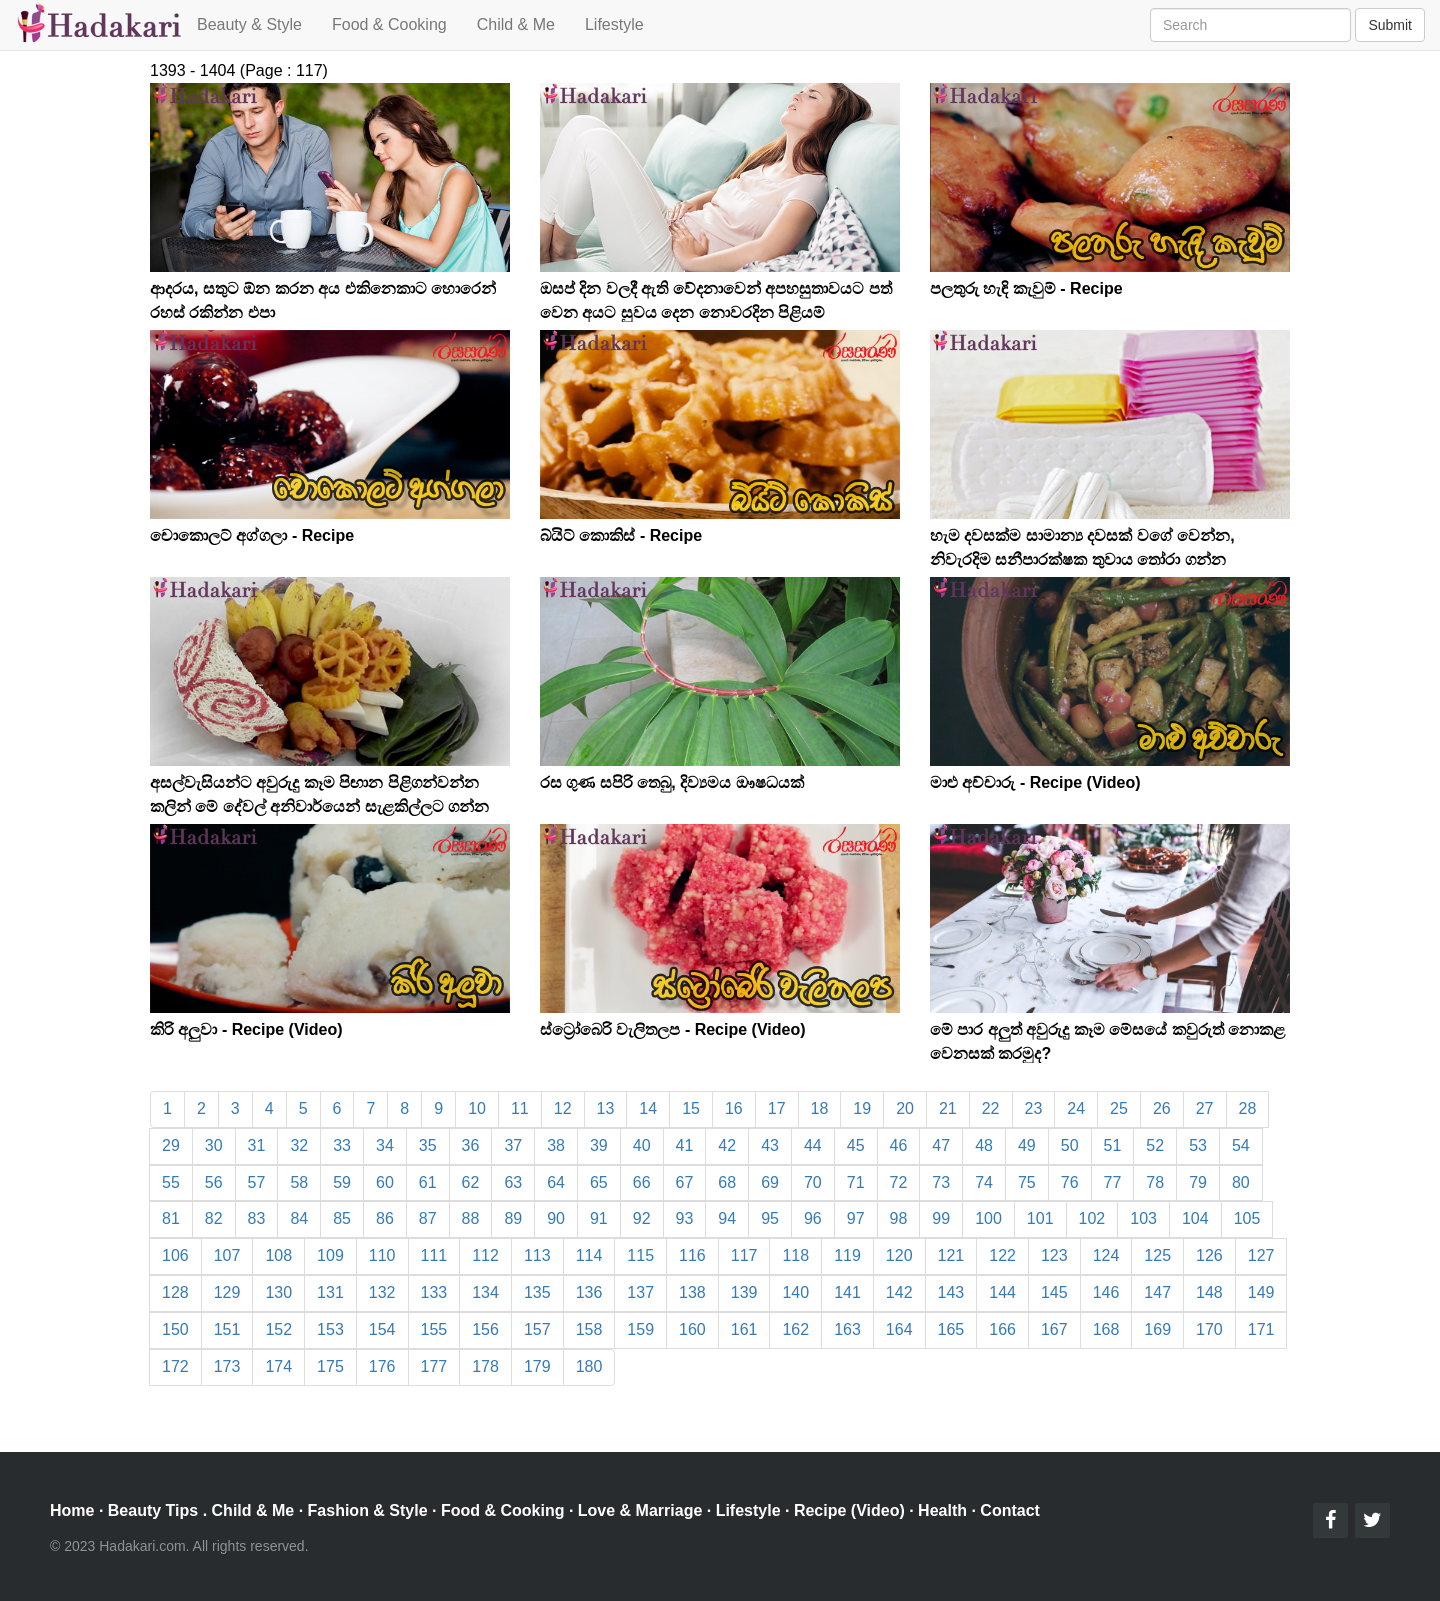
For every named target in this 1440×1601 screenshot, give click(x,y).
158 (589, 1329)
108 (278, 1255)
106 (175, 1255)
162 (795, 1329)
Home (72, 1510)
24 (1076, 1108)
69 (770, 1182)
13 (606, 1108)
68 (727, 1182)
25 (1119, 1108)
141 (847, 1292)
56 (214, 1182)
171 (1261, 1329)
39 (599, 1145)
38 (556, 1145)
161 (744, 1329)
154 (382, 1329)
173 (227, 1366)
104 (1195, 1218)
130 (278, 1292)
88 (471, 1218)
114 (589, 1255)
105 (1247, 1218)
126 (1209, 1255)
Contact (1010, 1510)
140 (795, 1292)
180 (589, 1366)
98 (899, 1218)
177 (434, 1366)
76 (1070, 1182)
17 (777, 1108)
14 (648, 1108)
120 (899, 1255)
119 (847, 1255)
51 (1113, 1145)
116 (692, 1255)
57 (257, 1182)
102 (1092, 1218)
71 (856, 1182)
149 (1261, 1292)
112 (485, 1255)
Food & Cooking (389, 24)
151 (227, 1329)
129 (227, 1292)
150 (175, 1329)
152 (278, 1329)
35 (428, 1145)
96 (813, 1218)
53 (1198, 1145)
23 (1034, 1108)
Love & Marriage (640, 1510)
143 (951, 1292)
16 (734, 1108)
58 (299, 1182)
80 (1241, 1182)
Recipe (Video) (849, 1510)
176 (382, 1366)
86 (385, 1218)
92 (642, 1218)
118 (795, 1255)
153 (330, 1329)
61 (428, 1182)
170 (1209, 1329)
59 (342, 1182)
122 (1002, 1255)
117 (744, 1255)
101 (1040, 1218)
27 (1205, 1108)
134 (485, 1292)
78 (1155, 1182)
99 (941, 1218)
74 (984, 1182)
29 (171, 1145)
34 (385, 1145)
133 (434, 1292)
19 (862, 1108)
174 (278, 1366)
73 (941, 1182)
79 (1198, 1182)
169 (1157, 1329)
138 (692, 1292)
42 (727, 1145)
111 (434, 1255)
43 (770, 1145)
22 (991, 1108)
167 (1054, 1329)
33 (342, 1145)
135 (537, 1292)
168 (1106, 1329)
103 (1143, 1218)
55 (171, 1182)
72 (899, 1182)
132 (382, 1292)
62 (471, 1182)
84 (299, 1218)
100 (988, 1218)
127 (1261, 1255)
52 (1155, 1145)
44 (813, 1145)
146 (1106, 1292)
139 (744, 1292)
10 (477, 1108)
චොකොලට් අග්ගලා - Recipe (252, 535)
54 (1241, 1145)
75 (1027, 1182)
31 (257, 1145)
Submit (1390, 25)
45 (856, 1145)
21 (948, 1108)
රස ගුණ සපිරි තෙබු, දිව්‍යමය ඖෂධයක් (672, 782)
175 (330, 1366)
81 (171, 1218)
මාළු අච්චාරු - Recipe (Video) (1035, 782)
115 (640, 1255)
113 (537, 1255)
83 (257, 1218)
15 (691, 1108)
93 (685, 1218)
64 (556, 1182)
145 (1054, 1292)
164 (899, 1329)
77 (1113, 1182)
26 (1162, 1108)
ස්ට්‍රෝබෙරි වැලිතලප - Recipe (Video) (673, 1029)
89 (513, 1218)
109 (330, 1255)
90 (556, 1218)
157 (537, 1329)
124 (1106, 1255)
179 (537, 1366)
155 (434, 1329)
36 (471, 1145)
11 (520, 1108)
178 (485, 1366)
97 (856, 1218)
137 (640, 1292)
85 (342, 1218)
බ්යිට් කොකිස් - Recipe (621, 535)
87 (428, 1218)
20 (905, 1108)
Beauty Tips (153, 1510)
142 (899, 1292)
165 (951, 1329)
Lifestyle (614, 24)
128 (175, 1292)
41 (685, 1145)
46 (899, 1145)
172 (175, 1366)
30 (214, 1145)
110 (382, 1255)
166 (1002, 1329)
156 (485, 1329)
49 (1027, 1145)
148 (1209, 1292)
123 (1054, 1255)
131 (330, 1292)
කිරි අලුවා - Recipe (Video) (246, 1029)
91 (599, 1218)
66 (642, 1182)
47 (941, 1145)
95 (770, 1218)
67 (685, 1182)
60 (385, 1182)
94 (727, 1218)
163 (847, 1329)
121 (951, 1255)
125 (1157, 1255)
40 (642, 1145)
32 (299, 1145)
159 (640, 1329)
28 (1248, 1108)
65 (599, 1182)
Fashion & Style (368, 1510)
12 (563, 1108)
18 (820, 1108)
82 (214, 1218)
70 (813, 1182)
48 (984, 1145)
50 (1070, 1145)
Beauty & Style (249, 24)
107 (227, 1255)
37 (513, 1145)
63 (513, 1182)
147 (1157, 1292)
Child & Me (516, 24)
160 (692, 1329)
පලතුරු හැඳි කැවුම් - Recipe (1026, 288)
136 (589, 1292)
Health (942, 1510)
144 (1002, 1292)
